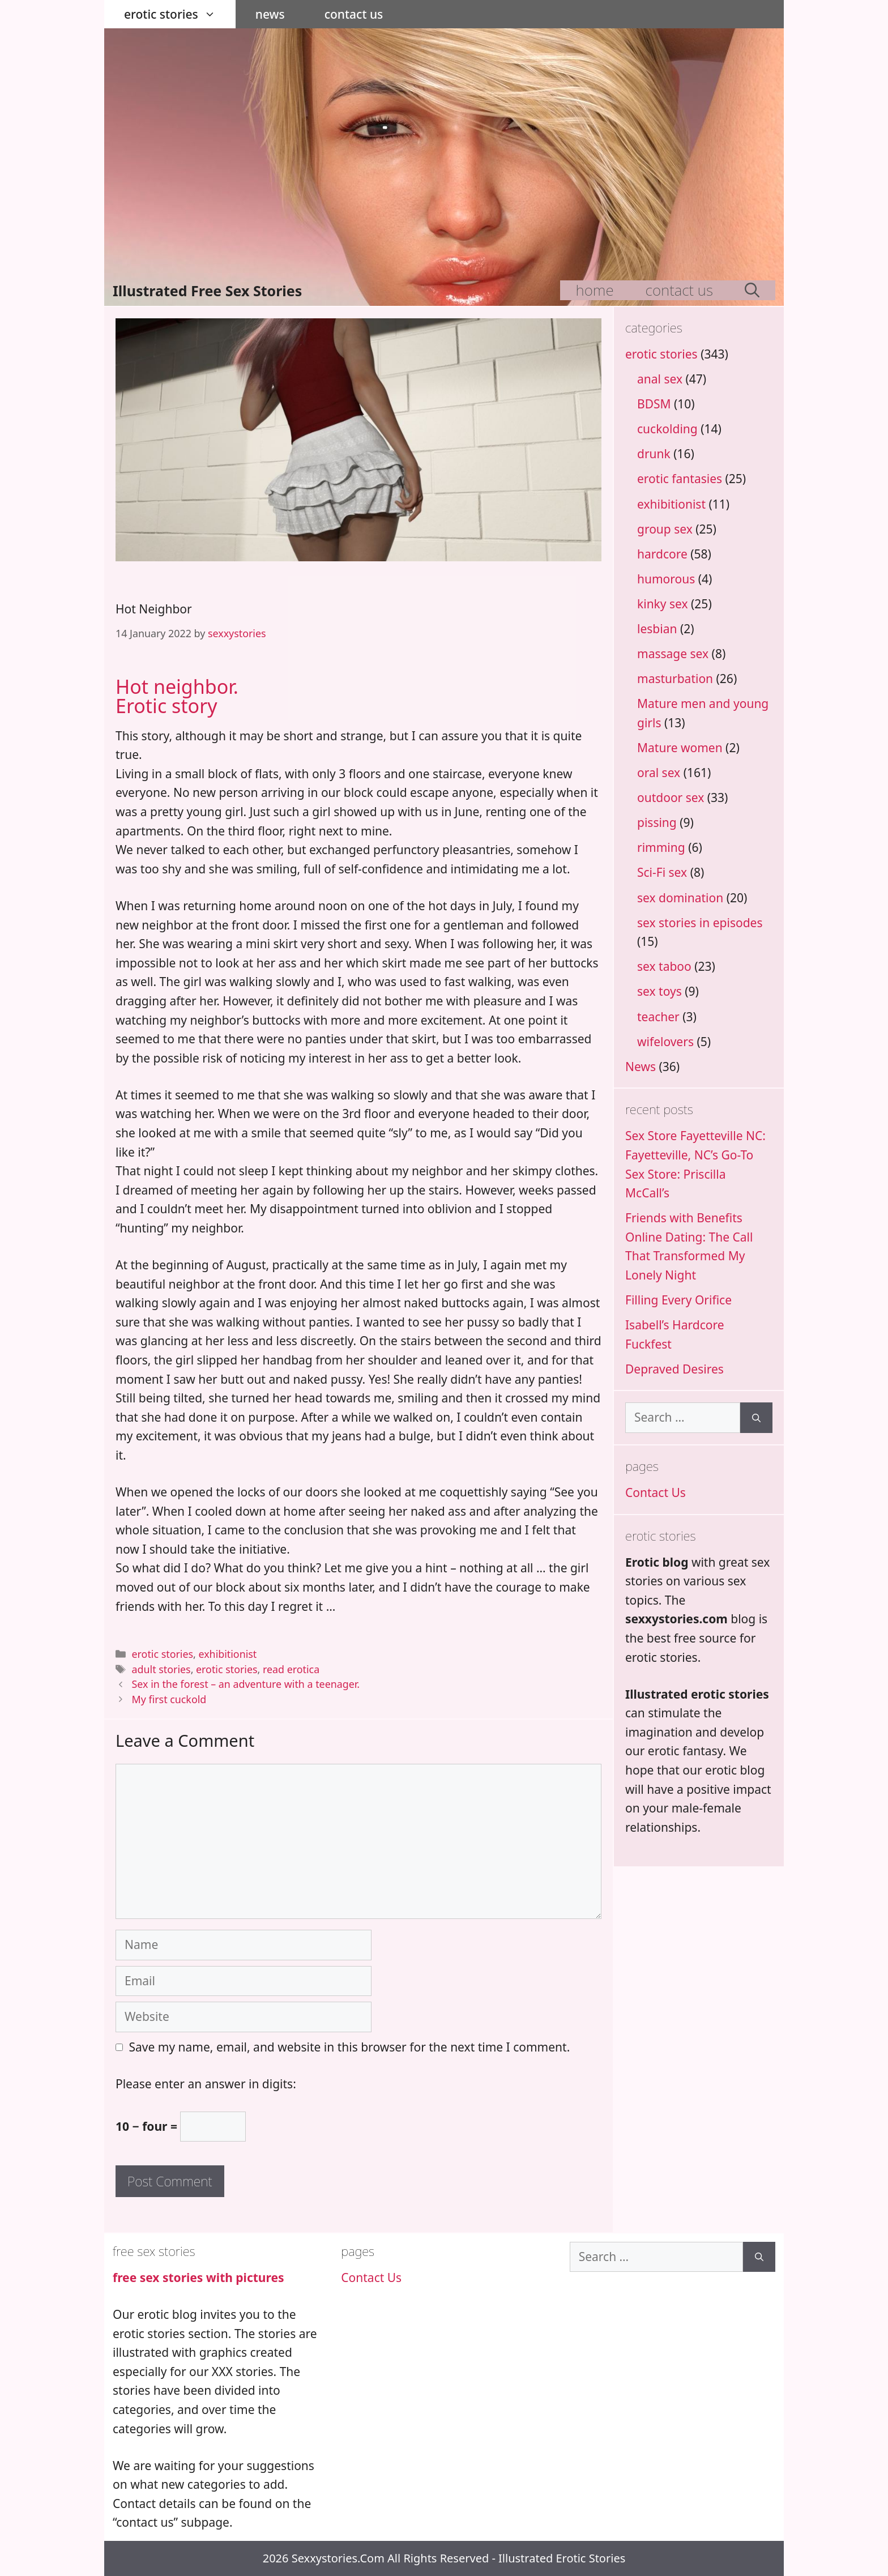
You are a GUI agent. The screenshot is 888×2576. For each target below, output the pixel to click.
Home (595, 290)
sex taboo (664, 966)
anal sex (659, 379)
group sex (665, 529)
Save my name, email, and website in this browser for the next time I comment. (349, 2047)
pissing (657, 822)
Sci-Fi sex (662, 872)
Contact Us (354, 14)
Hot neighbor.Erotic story (177, 696)
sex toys (659, 991)
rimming (661, 847)
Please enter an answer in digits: (206, 2084)
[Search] (756, 1417)
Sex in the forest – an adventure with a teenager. (246, 1684)
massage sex (672, 654)
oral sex (658, 773)
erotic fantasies (679, 479)
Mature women (680, 748)
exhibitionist (227, 1654)
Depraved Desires (674, 1369)
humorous (666, 579)
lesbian (657, 629)
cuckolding (667, 429)
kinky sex (662, 604)
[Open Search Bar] (752, 290)
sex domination (680, 898)
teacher (658, 1017)
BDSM (654, 404)
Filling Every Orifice (678, 1300)
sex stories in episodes (699, 923)
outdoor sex (670, 797)
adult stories (161, 1669)
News (270, 14)
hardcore (662, 554)
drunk (654, 454)
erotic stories (180, 14)
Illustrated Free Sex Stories (207, 290)
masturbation (675, 678)
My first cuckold (169, 1699)
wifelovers (665, 1042)
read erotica (291, 1669)
